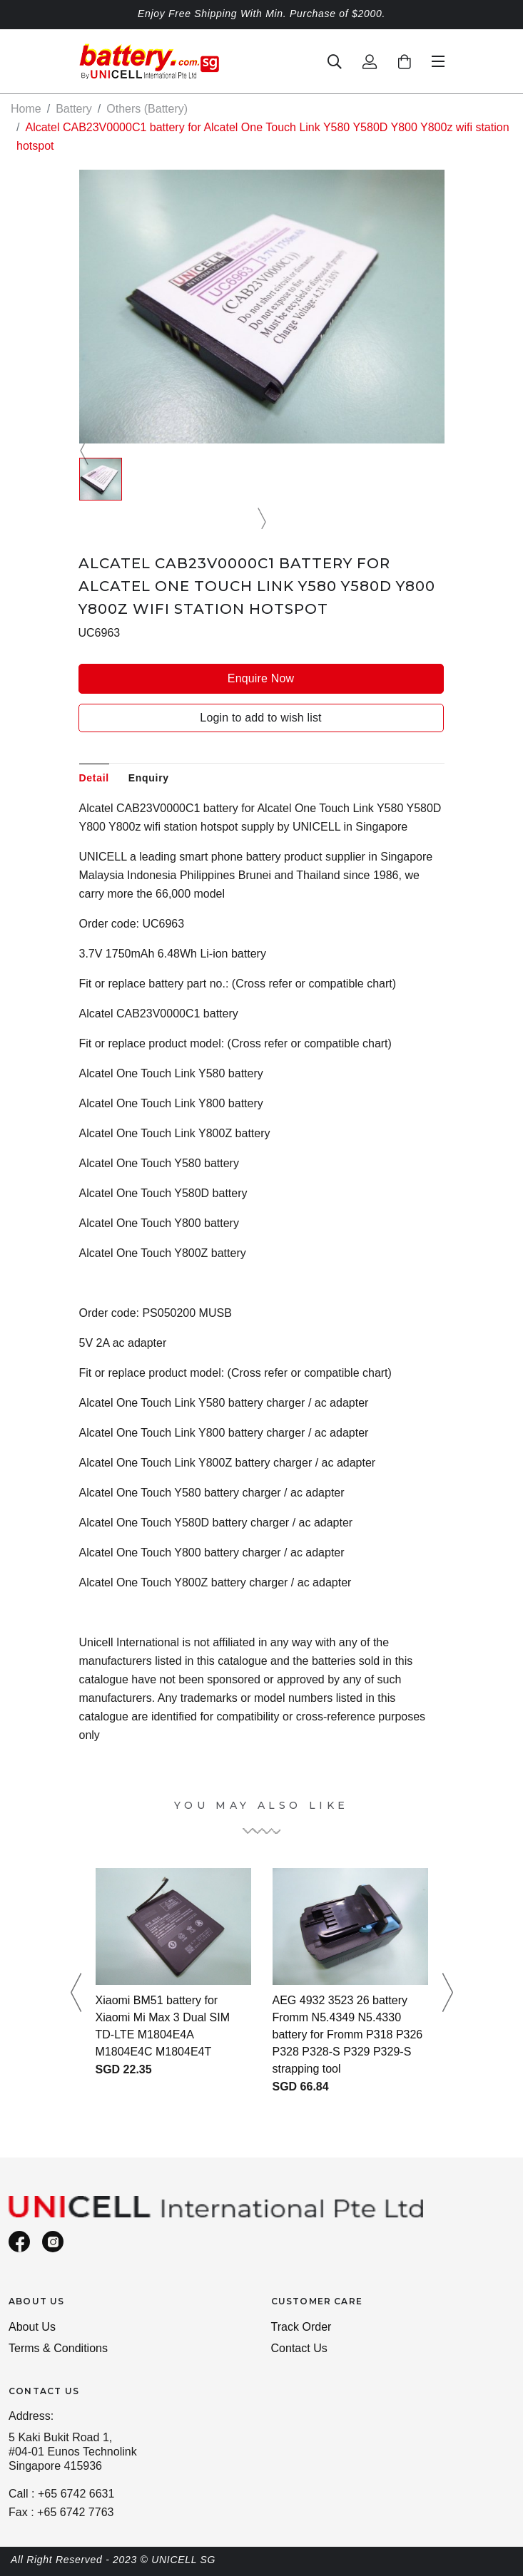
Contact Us (299, 2348)
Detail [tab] (94, 778)
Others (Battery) (147, 109)
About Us (32, 2327)
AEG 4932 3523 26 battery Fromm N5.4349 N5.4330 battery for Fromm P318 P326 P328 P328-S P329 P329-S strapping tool (348, 2034)
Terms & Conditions (58, 2348)
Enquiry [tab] (148, 778)
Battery (74, 109)
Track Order (301, 2327)
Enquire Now (261, 678)
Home (26, 109)
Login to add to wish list (260, 718)
